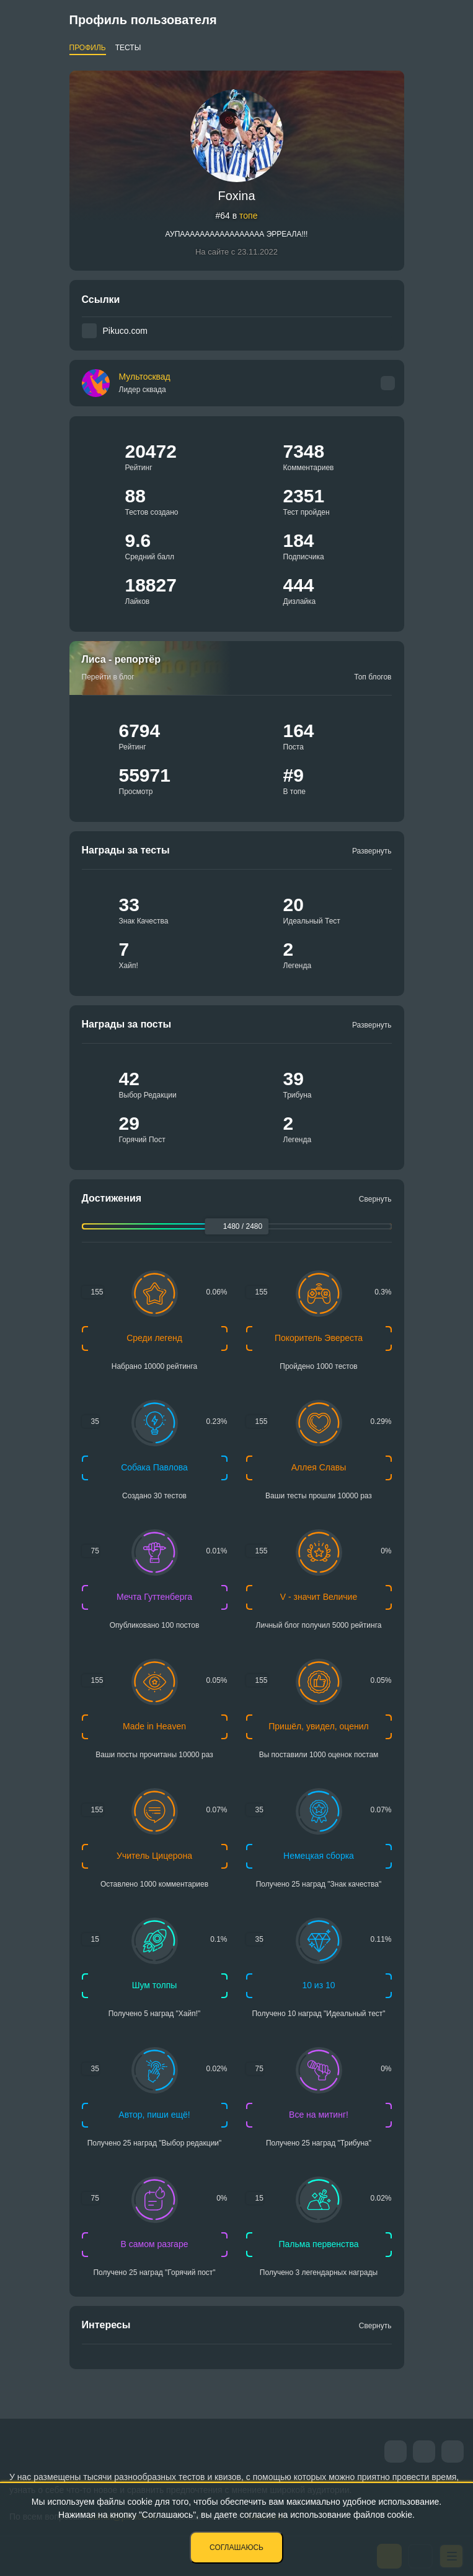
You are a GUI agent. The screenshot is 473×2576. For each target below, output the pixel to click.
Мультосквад (144, 383)
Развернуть (372, 851)
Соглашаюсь (236, 2547)
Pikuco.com (125, 331)
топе (248, 215)
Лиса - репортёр (121, 659)
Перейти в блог (108, 677)
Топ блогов (372, 677)
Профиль (87, 47)
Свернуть (375, 1199)
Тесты (128, 47)
